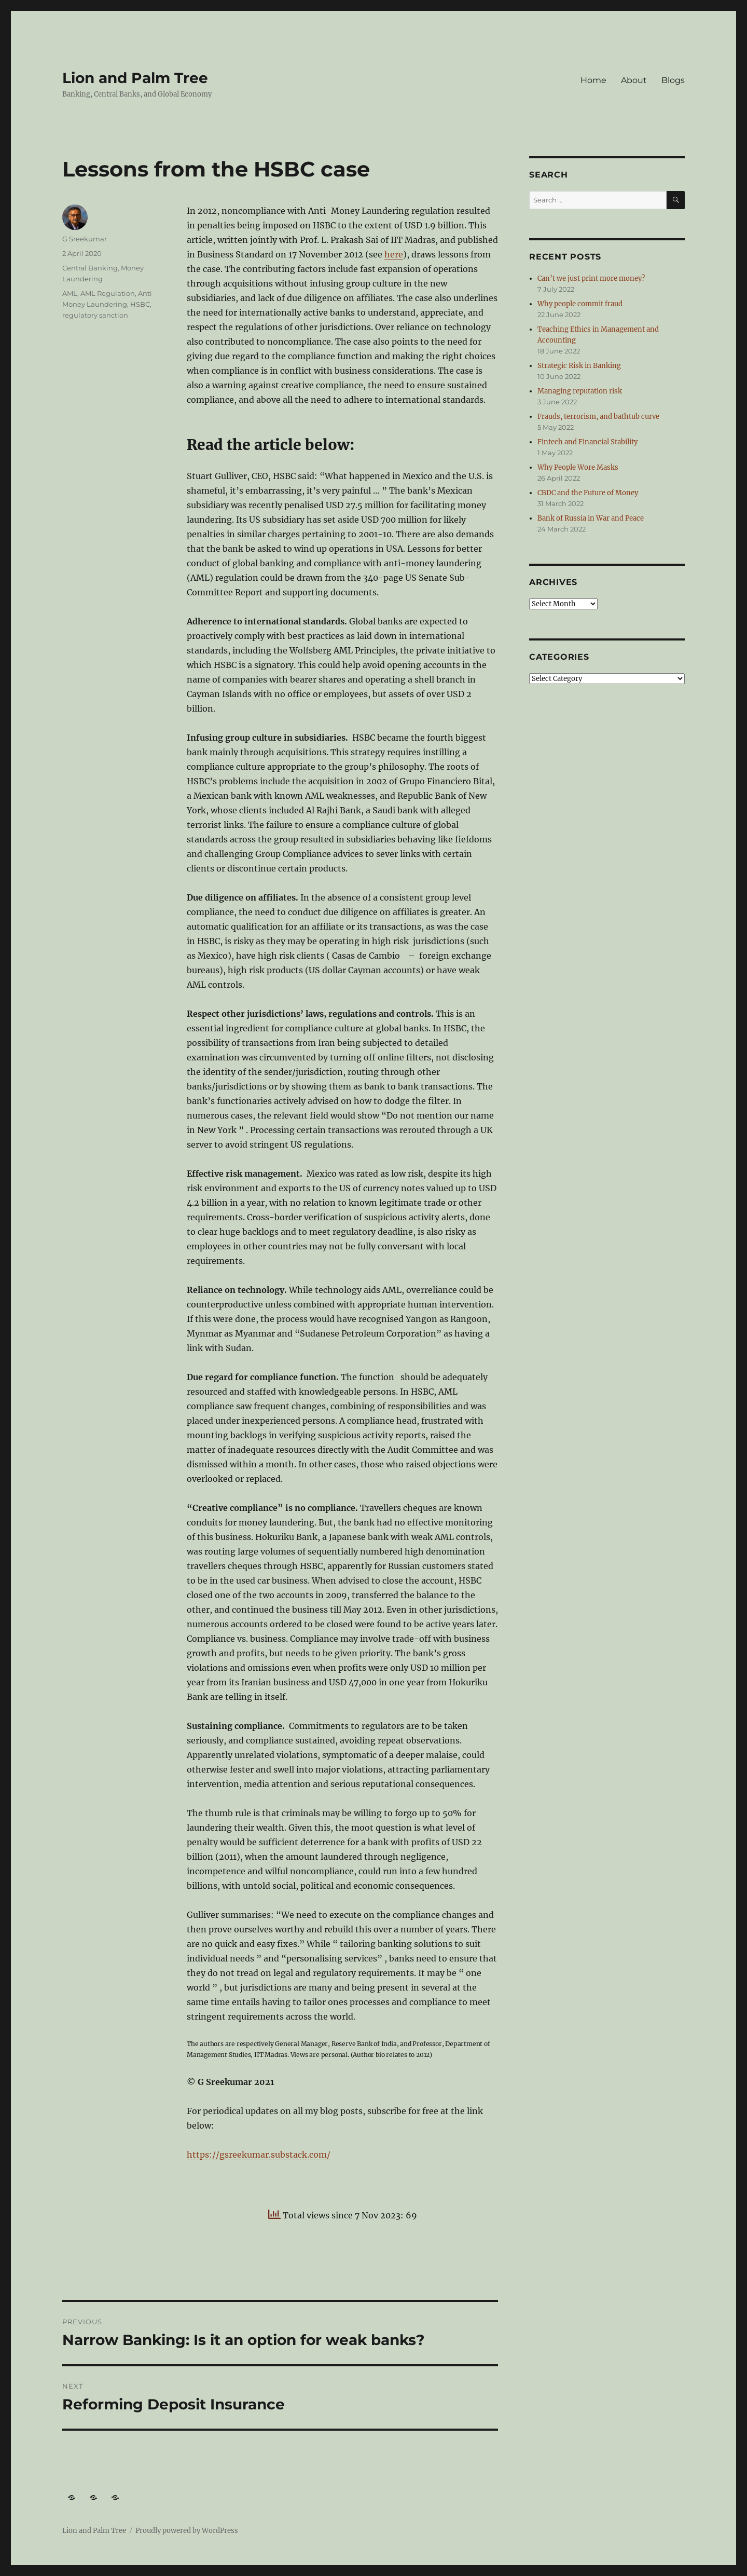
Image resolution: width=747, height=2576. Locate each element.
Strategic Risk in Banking (579, 365)
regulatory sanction (95, 315)
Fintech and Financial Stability (587, 442)
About (634, 80)
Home (593, 80)
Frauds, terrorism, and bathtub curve (598, 416)
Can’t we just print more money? (591, 278)
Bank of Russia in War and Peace (590, 518)
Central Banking (90, 268)
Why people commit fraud (579, 303)
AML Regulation (107, 293)
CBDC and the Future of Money (587, 492)
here (393, 254)
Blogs (673, 80)
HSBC (140, 304)
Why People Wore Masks (577, 467)
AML (69, 293)
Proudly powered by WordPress (186, 2530)
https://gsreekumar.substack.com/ (258, 2154)
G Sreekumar (84, 239)
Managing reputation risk (579, 391)
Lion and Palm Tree (135, 78)
